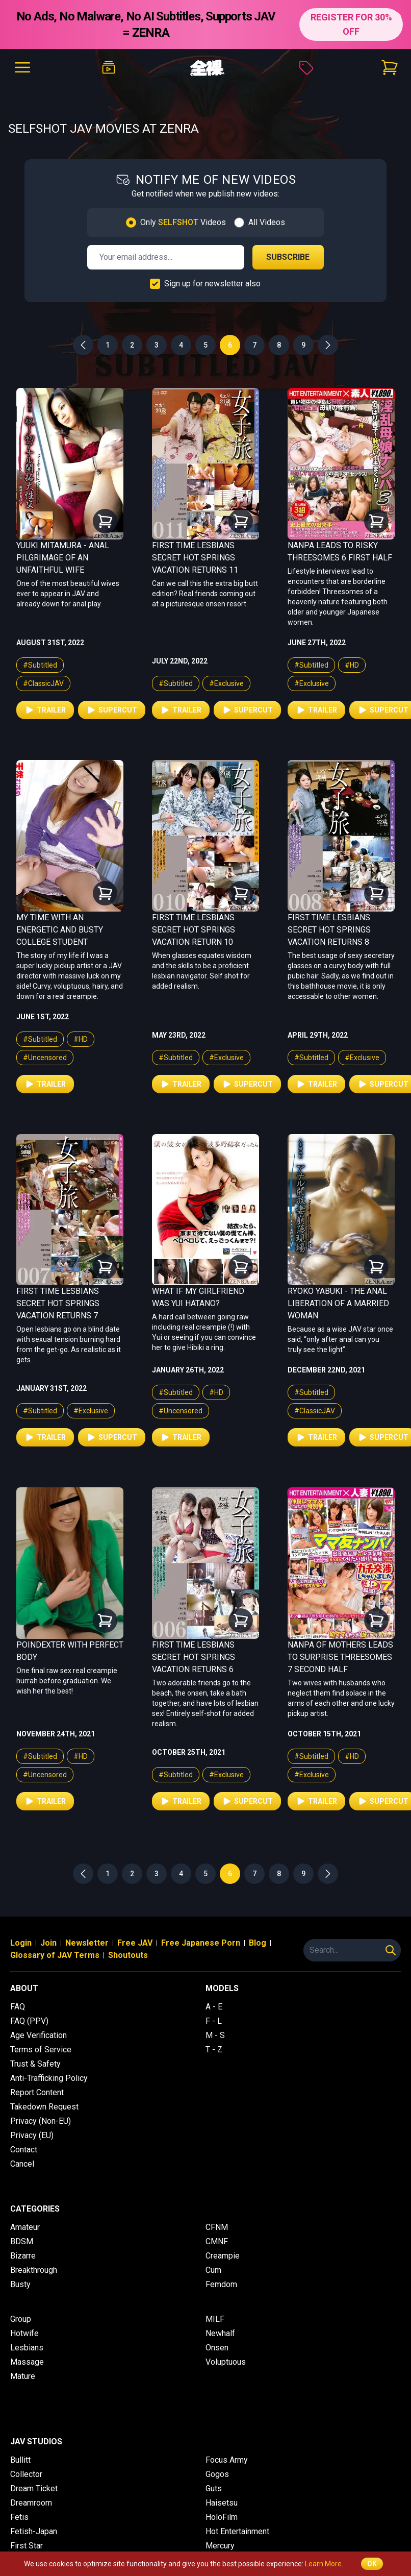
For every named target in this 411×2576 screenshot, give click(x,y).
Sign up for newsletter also (212, 283)
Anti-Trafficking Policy (49, 2078)
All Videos (266, 222)
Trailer (45, 710)
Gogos (217, 2474)
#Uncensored (45, 1057)
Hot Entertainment (237, 2531)
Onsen (217, 2347)
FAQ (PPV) (29, 2021)
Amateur (25, 2227)
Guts (214, 2488)
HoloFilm (222, 2517)
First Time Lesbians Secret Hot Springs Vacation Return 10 (193, 930)
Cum (213, 2270)
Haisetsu (222, 2503)
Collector (26, 2474)
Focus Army (227, 2460)
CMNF (217, 2241)
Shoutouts (128, 1955)
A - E (214, 2006)
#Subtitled (40, 665)
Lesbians (26, 2347)
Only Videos (183, 222)
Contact (23, 2149)
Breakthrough (33, 2270)
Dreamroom (31, 2503)
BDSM (21, 2241)
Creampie (223, 2256)
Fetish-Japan (33, 2531)
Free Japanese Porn (200, 1943)
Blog (257, 1943)
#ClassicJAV (43, 683)
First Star (26, 2545)
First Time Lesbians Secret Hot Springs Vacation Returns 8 (329, 930)
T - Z (214, 2049)
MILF (215, 2319)
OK (372, 2564)
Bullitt (20, 2460)
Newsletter (87, 1943)
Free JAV (134, 1943)
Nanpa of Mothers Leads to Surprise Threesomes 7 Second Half (340, 1657)
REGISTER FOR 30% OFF (351, 24)
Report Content (37, 2092)
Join (48, 1943)
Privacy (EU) (32, 2135)
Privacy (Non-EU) (40, 2121)
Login (21, 1943)
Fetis (19, 2517)
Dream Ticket (34, 2488)
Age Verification (38, 2035)
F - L (214, 2021)
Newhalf (220, 2333)
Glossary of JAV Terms (54, 1955)
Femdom (221, 2284)
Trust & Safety (35, 2064)
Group (20, 2319)
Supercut (111, 710)
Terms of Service (40, 2049)
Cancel (22, 2164)
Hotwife (24, 2333)
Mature (22, 2376)
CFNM (217, 2227)
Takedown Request (44, 2107)
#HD (352, 665)
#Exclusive (226, 683)
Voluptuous (226, 2362)
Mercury (220, 2545)
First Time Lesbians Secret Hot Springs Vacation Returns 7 (57, 1303)
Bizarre (23, 2256)
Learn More (323, 2564)
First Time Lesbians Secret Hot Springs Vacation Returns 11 (195, 558)
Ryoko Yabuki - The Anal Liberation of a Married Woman (338, 1303)
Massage (27, 2362)
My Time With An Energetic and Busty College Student (59, 930)
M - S (215, 2035)
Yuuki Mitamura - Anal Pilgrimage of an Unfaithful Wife (62, 558)
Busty (20, 2284)
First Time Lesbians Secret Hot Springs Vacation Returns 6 (193, 1657)
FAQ (17, 2006)
